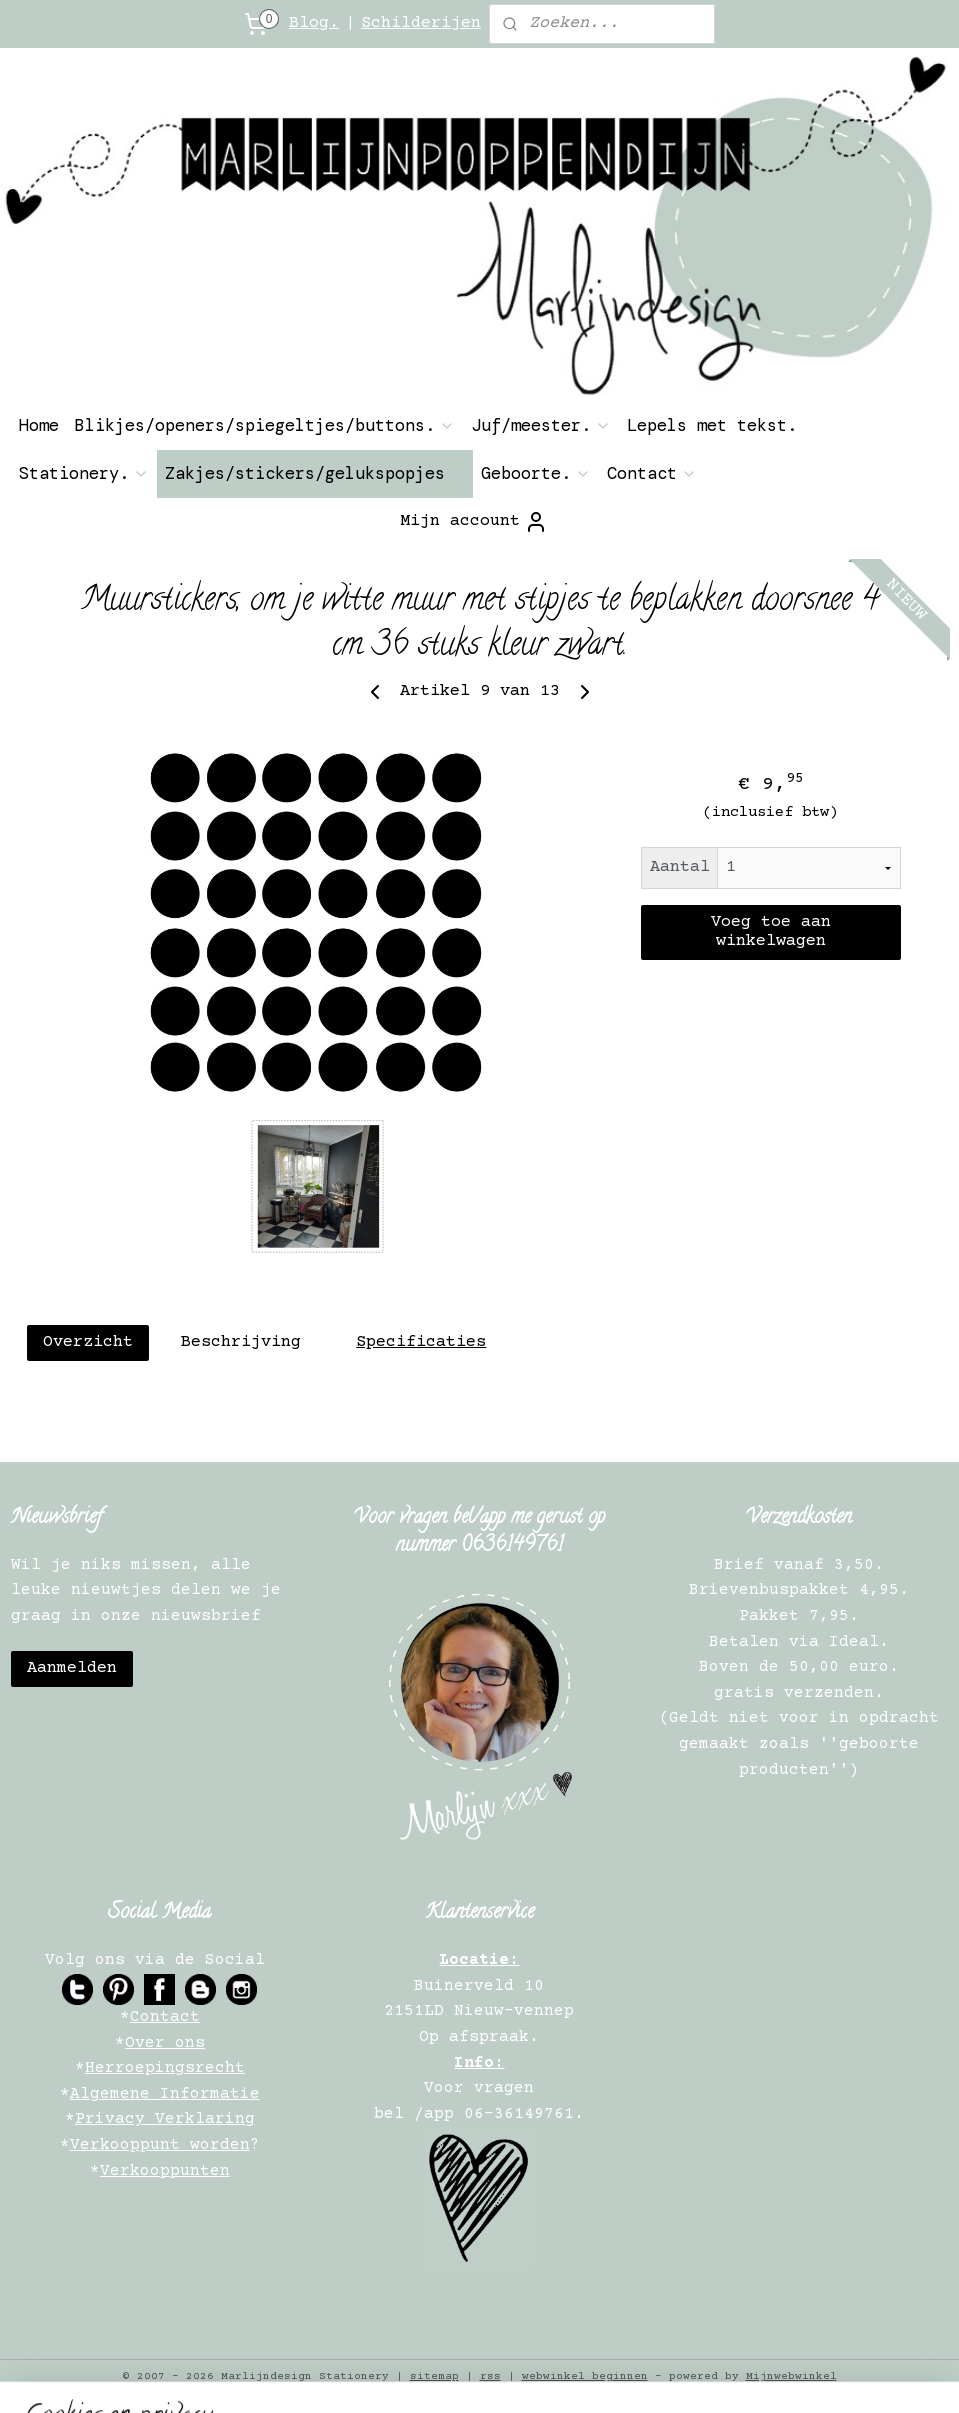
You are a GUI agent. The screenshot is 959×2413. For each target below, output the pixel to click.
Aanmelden (72, 1668)
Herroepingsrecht (165, 2068)
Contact (652, 473)
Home (39, 425)
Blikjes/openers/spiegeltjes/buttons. (265, 425)
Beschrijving (241, 1342)
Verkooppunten (165, 2171)
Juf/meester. (541, 425)
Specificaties (421, 1342)
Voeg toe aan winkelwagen (771, 932)
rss (490, 2376)
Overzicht (88, 1342)
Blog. (314, 23)
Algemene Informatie (165, 2094)
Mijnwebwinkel (791, 2376)
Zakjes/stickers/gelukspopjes (315, 473)
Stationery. (84, 473)
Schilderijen (421, 23)
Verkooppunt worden (160, 2145)
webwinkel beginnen (585, 2376)
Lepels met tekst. (712, 425)
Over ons (165, 2043)
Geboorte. (536, 473)
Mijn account (474, 522)
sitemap (434, 2376)
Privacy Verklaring (165, 2119)
